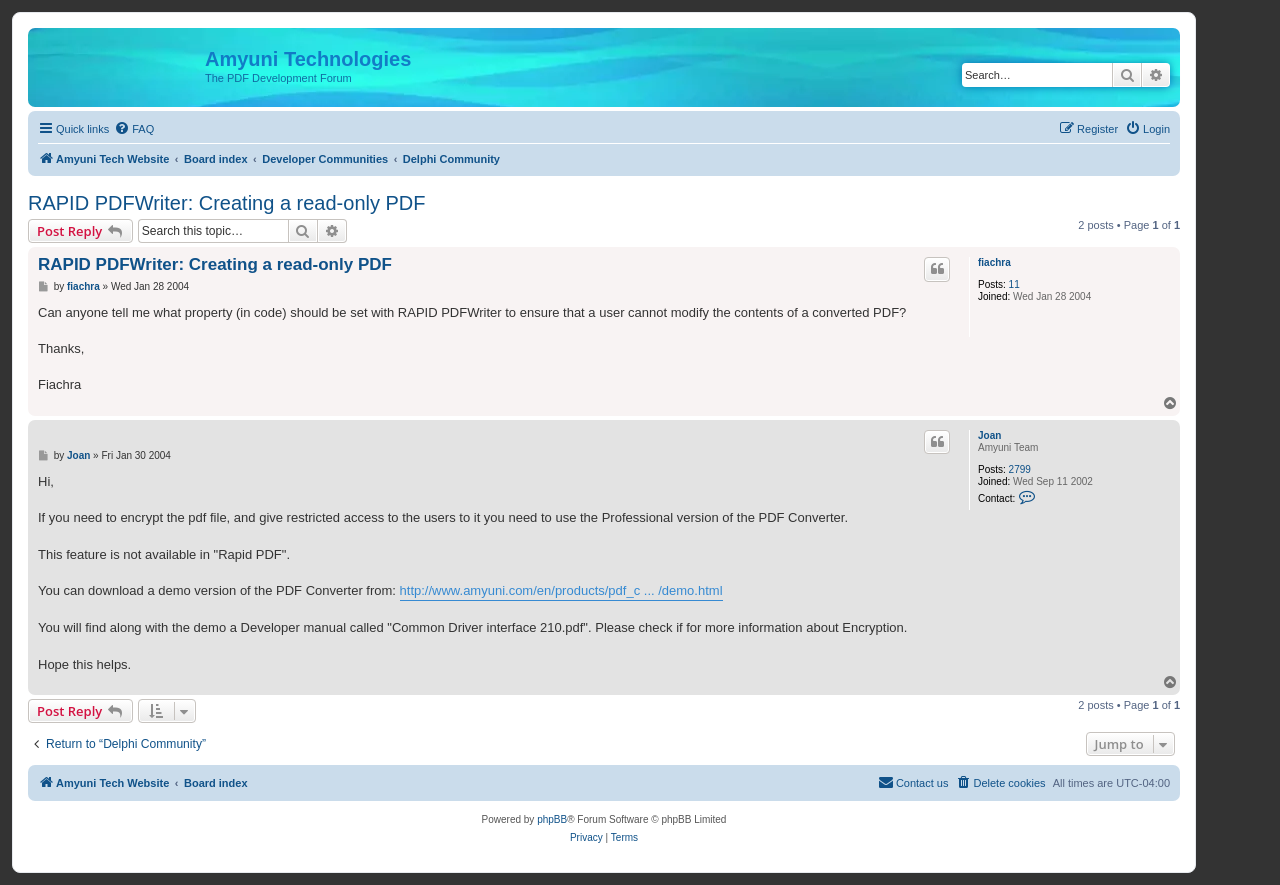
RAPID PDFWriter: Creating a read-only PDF (227, 203)
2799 (1020, 469)
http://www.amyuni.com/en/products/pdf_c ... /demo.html (561, 590)
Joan (989, 435)
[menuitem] (134, 129)
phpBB (552, 819)
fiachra (994, 262)
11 (1014, 284)
